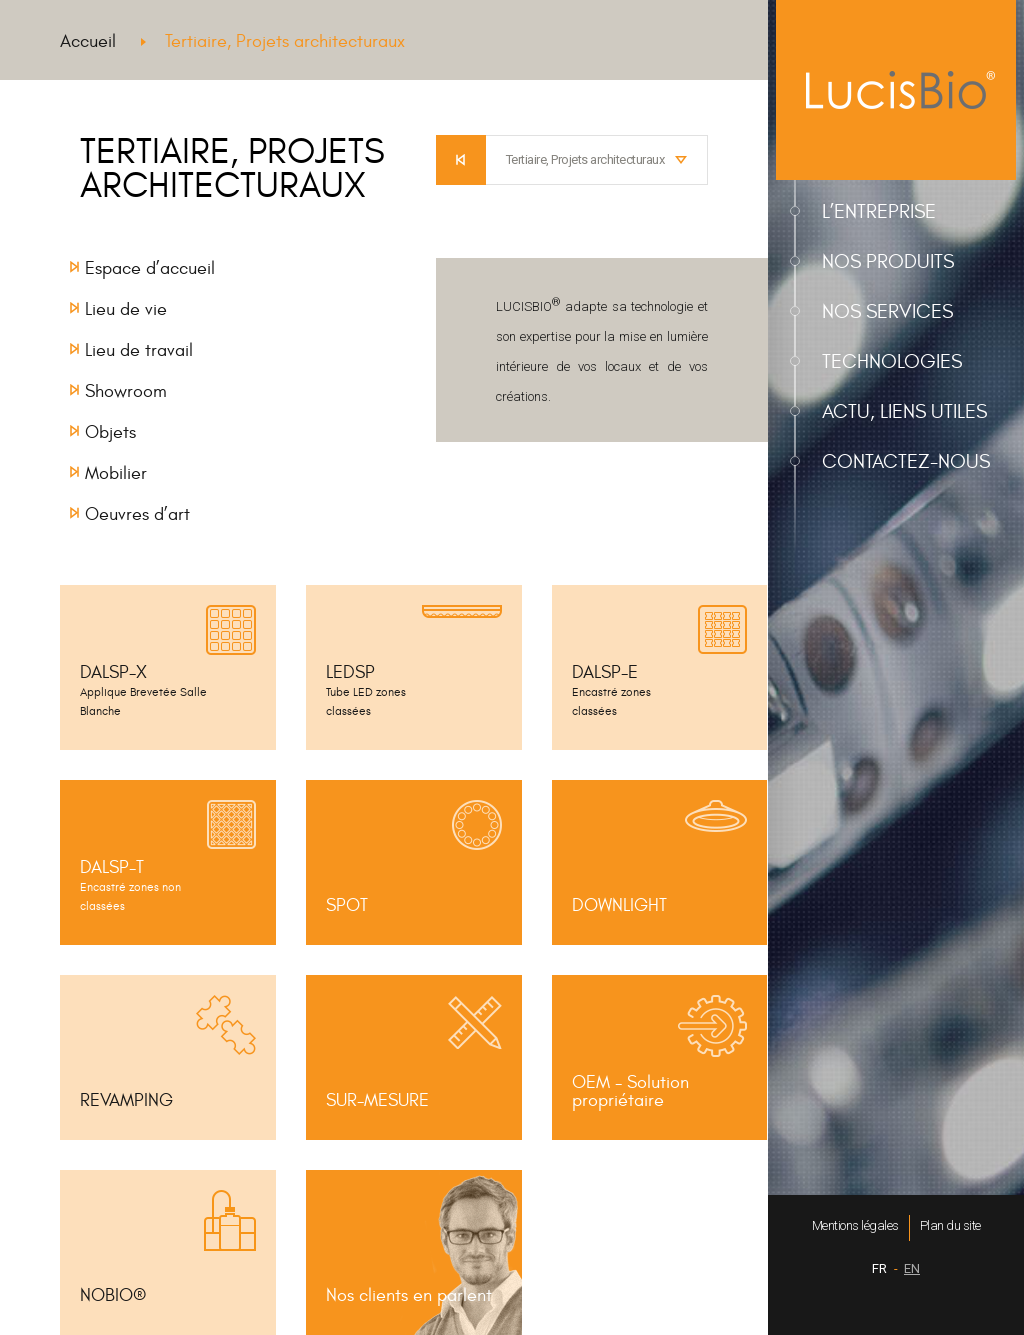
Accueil (88, 41)
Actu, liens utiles (904, 411)
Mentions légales (855, 1225)
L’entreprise (879, 211)
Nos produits (888, 261)
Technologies (892, 361)
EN (912, 1268)
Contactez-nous (906, 461)
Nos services (887, 311)
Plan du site (950, 1225)
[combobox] (597, 160)
